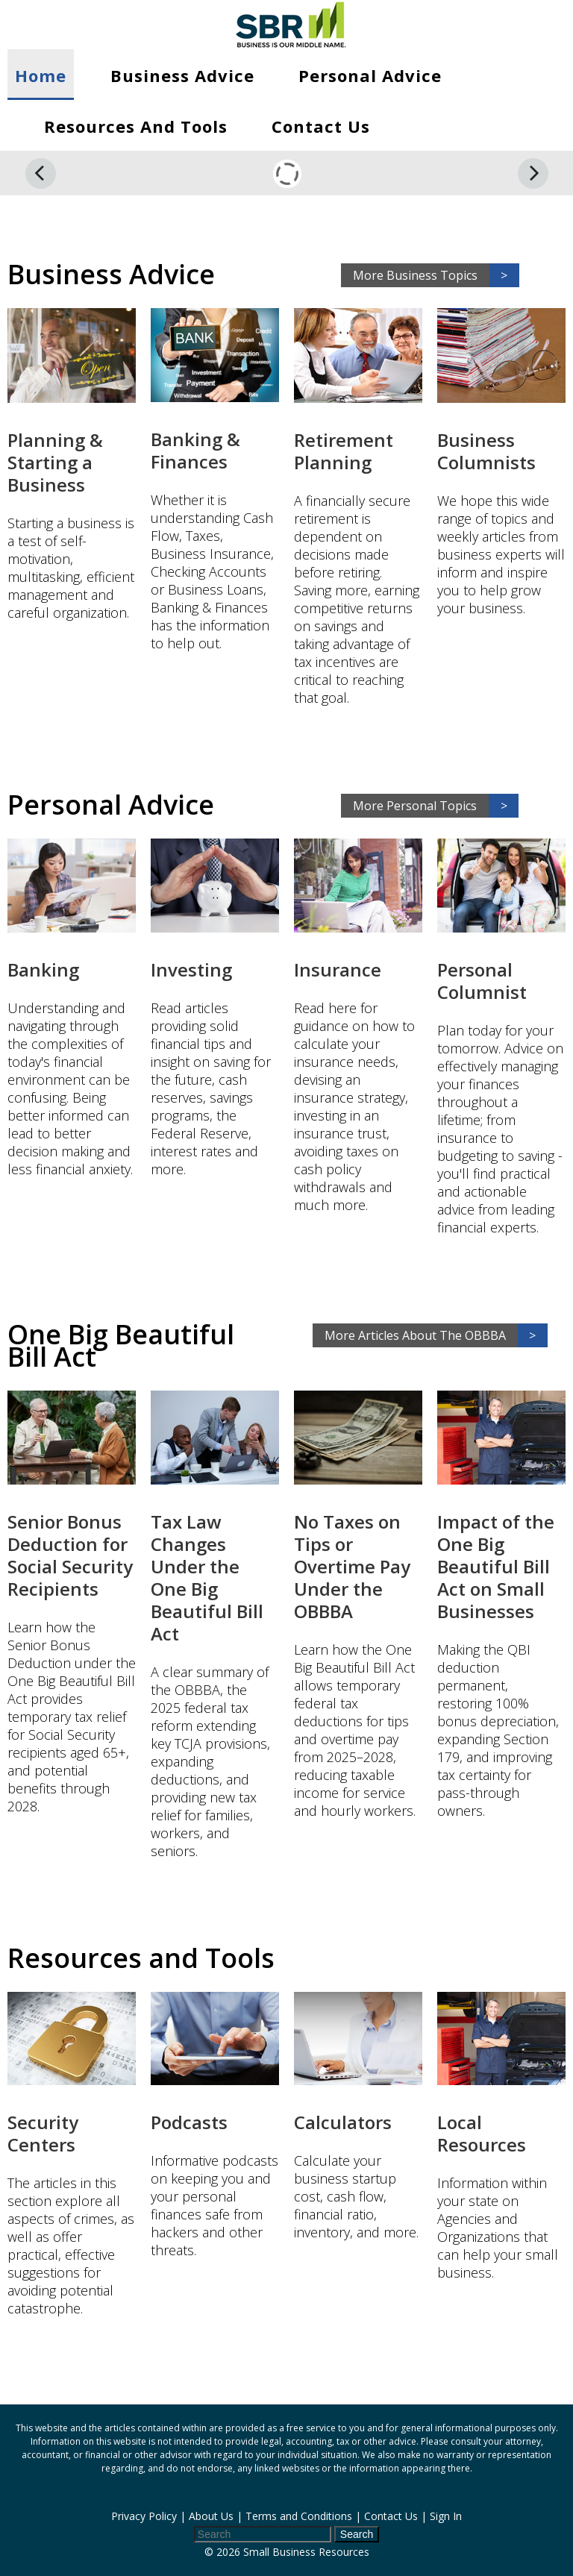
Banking (43, 969)
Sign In (446, 2516)
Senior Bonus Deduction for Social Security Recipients (70, 1555)
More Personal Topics (436, 806)
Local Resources (481, 2133)
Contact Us (321, 126)
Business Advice (182, 75)
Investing (191, 969)
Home (40, 75)
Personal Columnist (482, 980)
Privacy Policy (144, 2516)
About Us (211, 2516)
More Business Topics (436, 275)
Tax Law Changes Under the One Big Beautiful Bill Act (207, 1577)
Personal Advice (370, 75)
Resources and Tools (136, 126)
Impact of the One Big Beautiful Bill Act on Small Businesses (495, 1566)
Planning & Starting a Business (55, 462)
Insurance (337, 969)
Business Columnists (486, 450)
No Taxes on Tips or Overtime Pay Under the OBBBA (352, 1566)
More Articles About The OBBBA (436, 1335)
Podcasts (189, 2122)
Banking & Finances (195, 450)
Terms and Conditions (298, 2516)
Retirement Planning (343, 450)
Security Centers (42, 2133)
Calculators (343, 2122)
